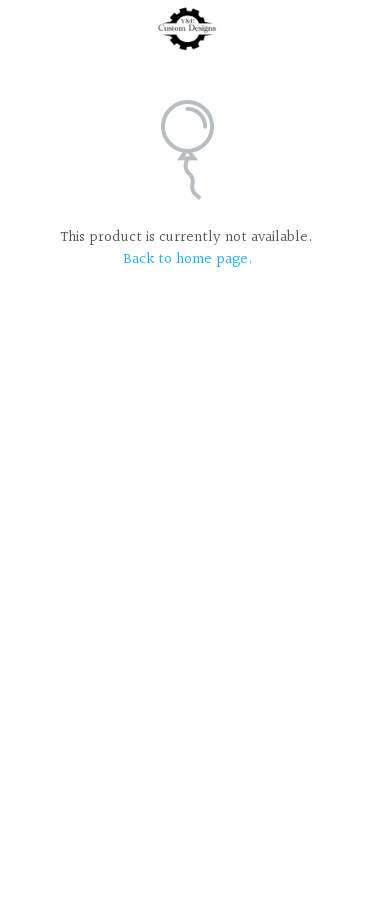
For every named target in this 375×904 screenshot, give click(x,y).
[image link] (187, 28)
